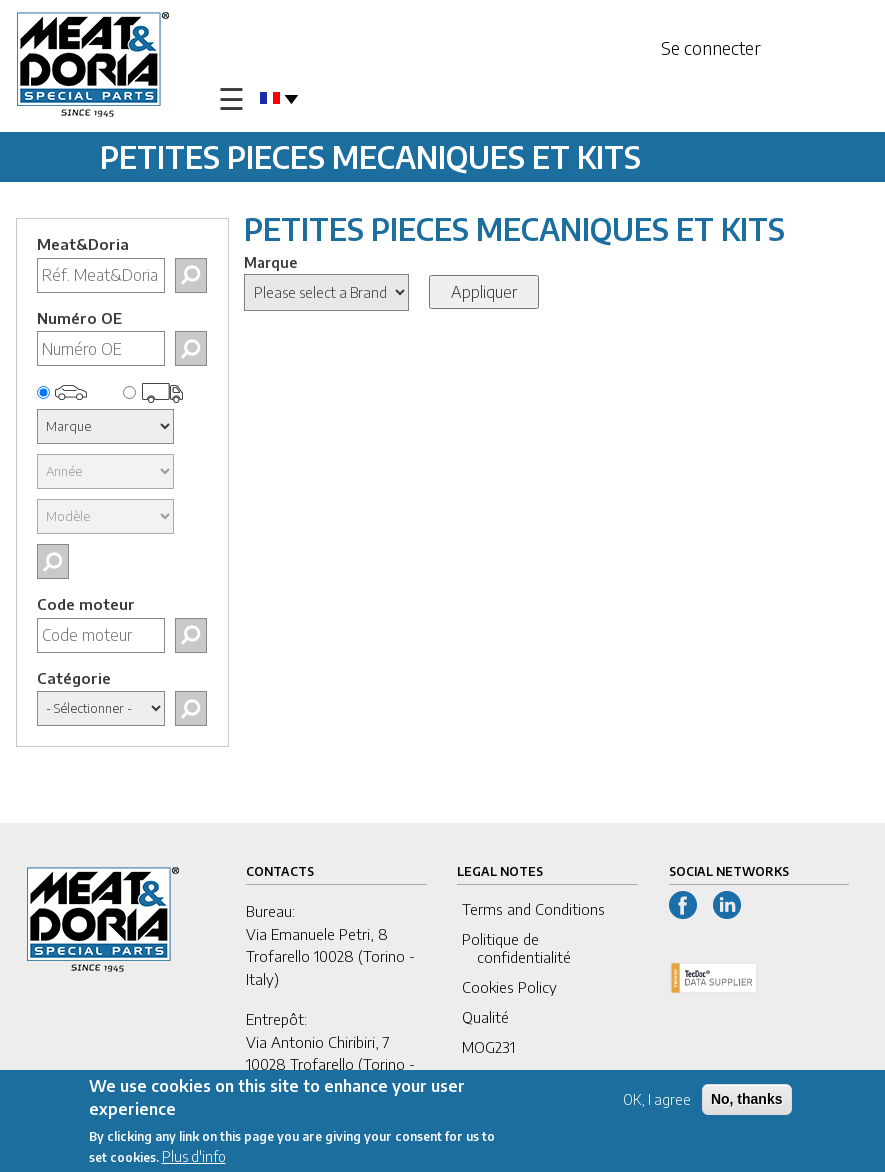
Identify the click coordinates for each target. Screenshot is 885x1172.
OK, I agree (657, 1102)
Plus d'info (194, 1159)
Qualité (485, 1017)
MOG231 (488, 1047)
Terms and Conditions (533, 909)
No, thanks (747, 1102)
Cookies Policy (509, 987)
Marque (270, 262)
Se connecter (711, 47)
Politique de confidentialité (516, 948)
